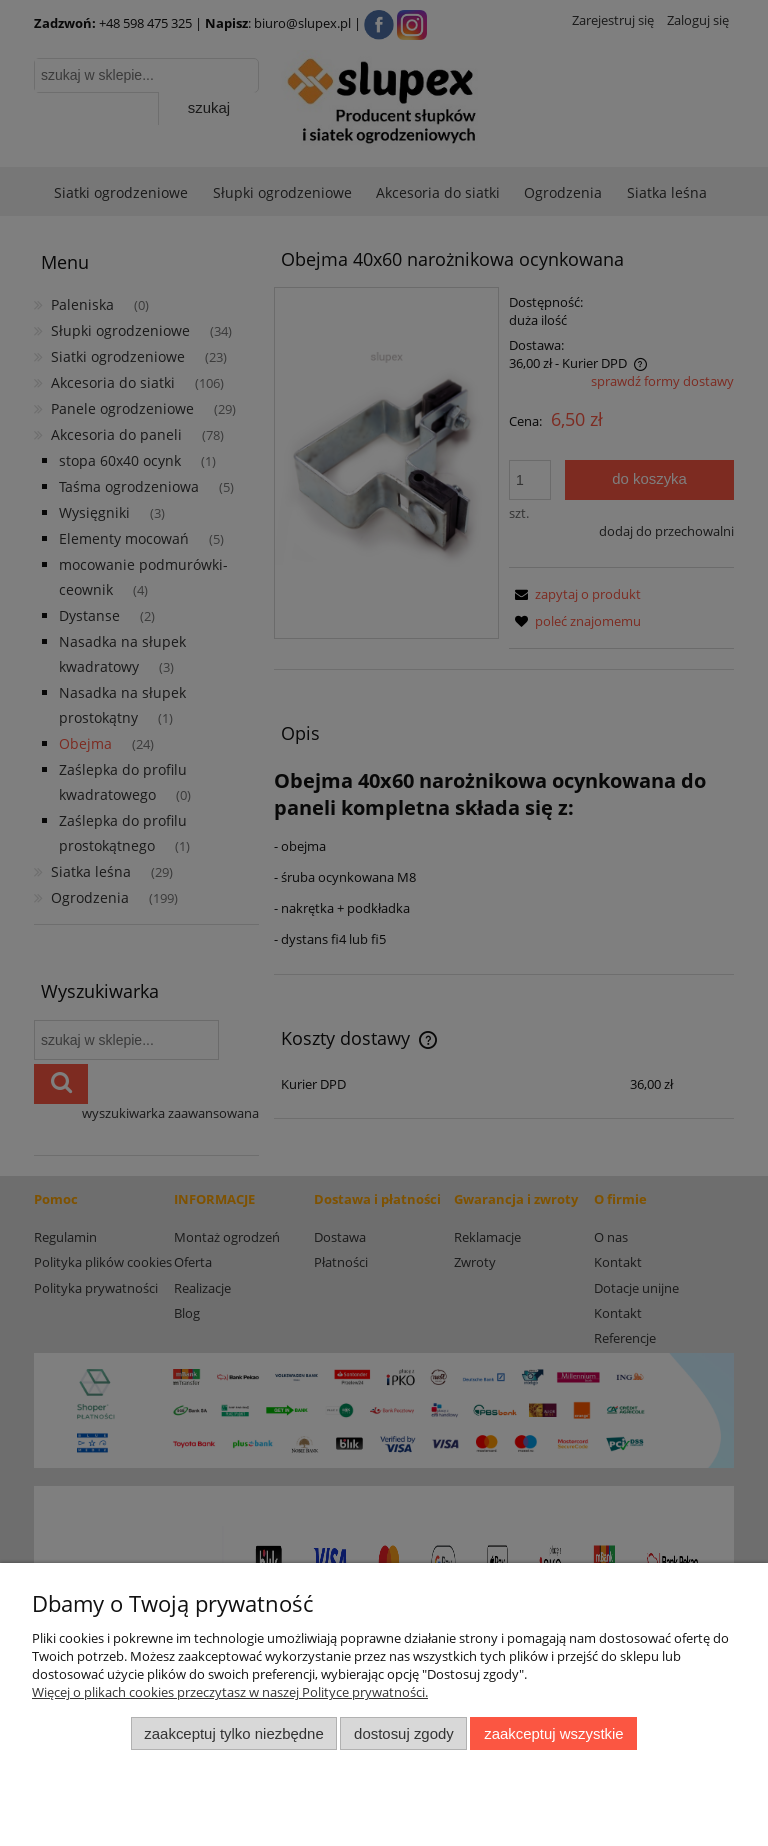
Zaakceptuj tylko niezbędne (233, 1733)
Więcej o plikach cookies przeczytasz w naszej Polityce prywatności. (230, 1692)
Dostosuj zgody (404, 1733)
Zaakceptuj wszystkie (553, 1733)
